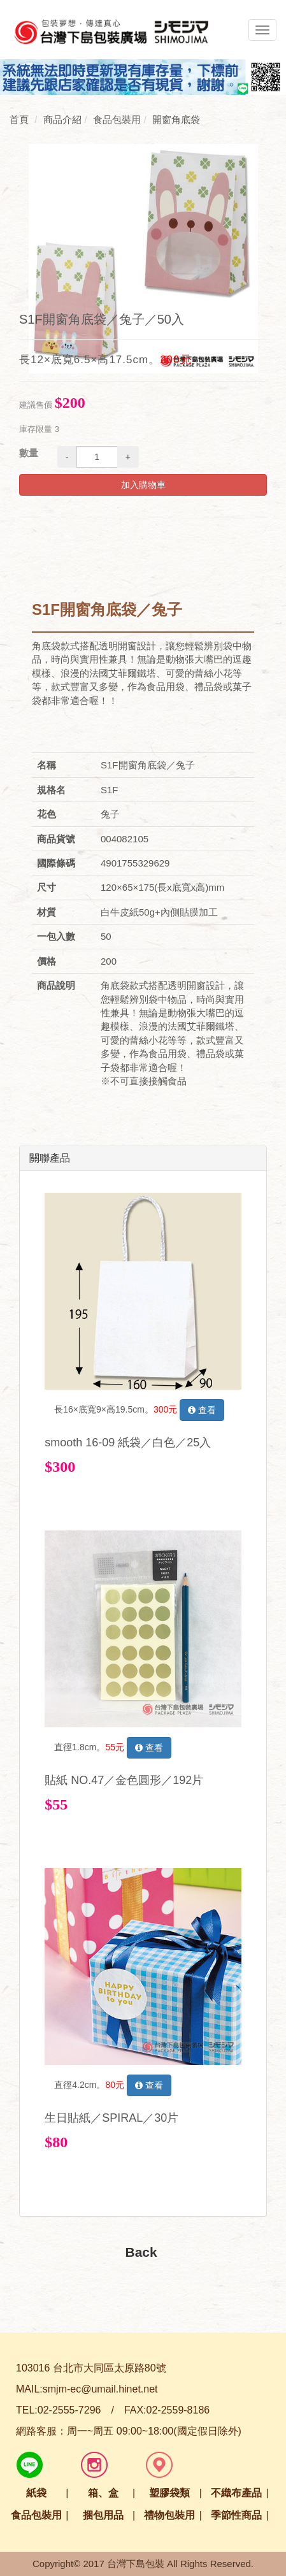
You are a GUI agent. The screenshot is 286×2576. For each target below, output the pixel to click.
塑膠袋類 (169, 2492)
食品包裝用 (36, 2515)
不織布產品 (236, 2492)
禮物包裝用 (169, 2515)
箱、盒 (103, 2492)
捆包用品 (103, 2515)
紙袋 (36, 2492)
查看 (202, 1410)
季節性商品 (236, 2515)
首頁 (19, 119)
